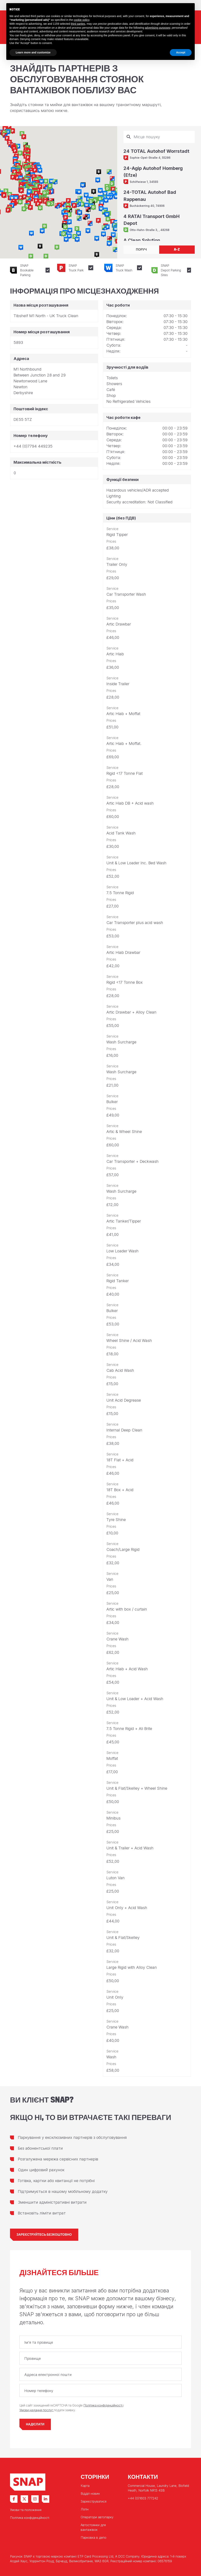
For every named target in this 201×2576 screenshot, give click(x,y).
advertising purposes (157, 27)
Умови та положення (25, 2510)
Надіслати (35, 2424)
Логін (85, 2509)
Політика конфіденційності (103, 2405)
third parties (78, 23)
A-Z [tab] (177, 249)
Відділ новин (90, 2493)
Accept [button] (180, 52)
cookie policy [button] (81, 19)
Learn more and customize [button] (33, 52)
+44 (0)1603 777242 (143, 2498)
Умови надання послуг (36, 2410)
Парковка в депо (93, 2537)
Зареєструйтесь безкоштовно (44, 2234)
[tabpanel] (159, 186)
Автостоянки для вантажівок (93, 2527)
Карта (85, 2486)
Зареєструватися (93, 2501)
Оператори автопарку (97, 2517)
